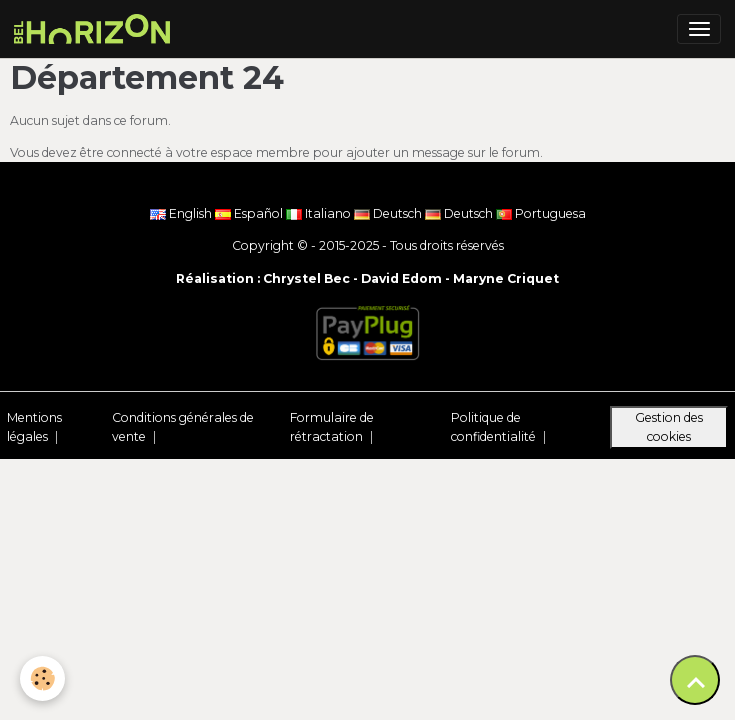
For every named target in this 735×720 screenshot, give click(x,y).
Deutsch (389, 213)
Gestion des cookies (669, 426)
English (182, 213)
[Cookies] (42, 678)
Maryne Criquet (506, 278)
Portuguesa (541, 213)
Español (250, 213)
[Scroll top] (695, 680)
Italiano (320, 213)
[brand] (95, 29)
